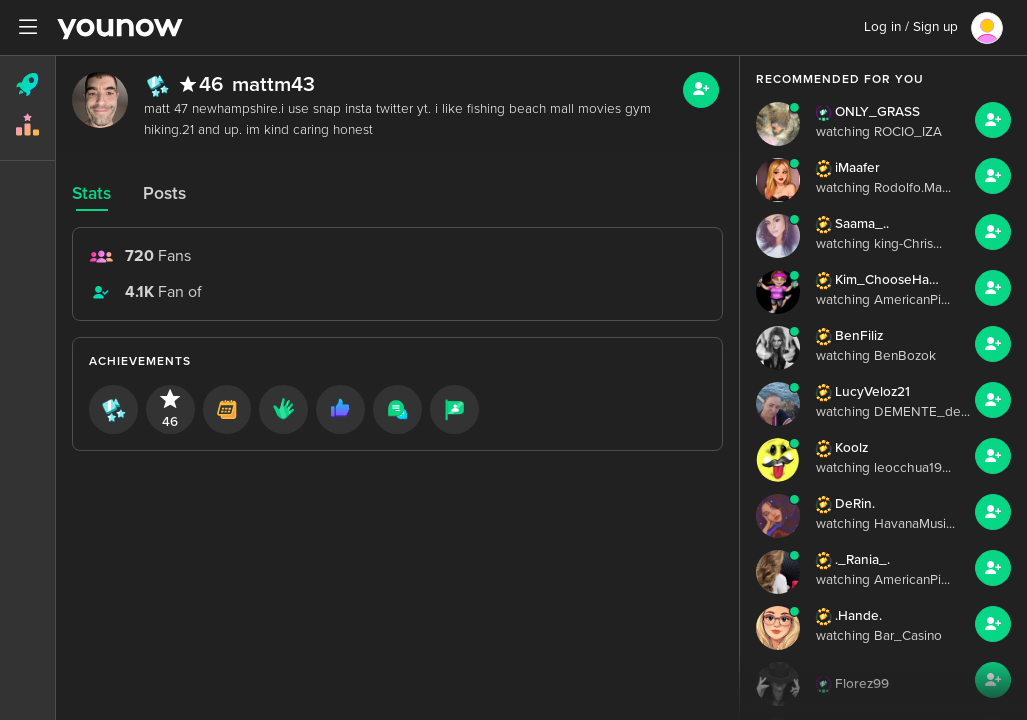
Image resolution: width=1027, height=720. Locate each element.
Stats (91, 193)
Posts (164, 193)
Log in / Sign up (911, 27)
